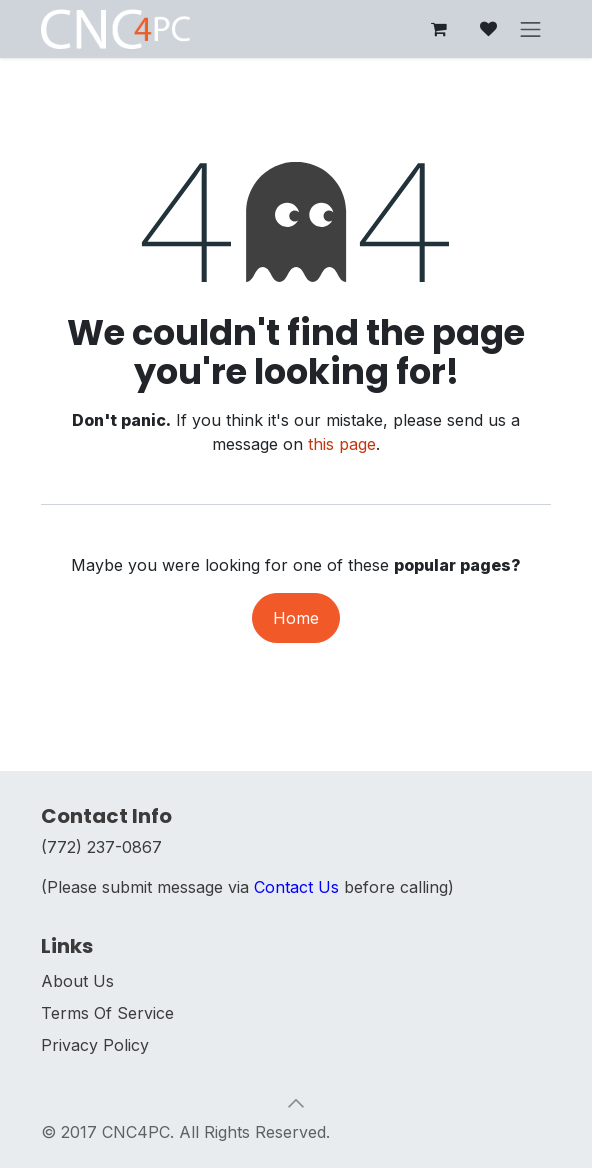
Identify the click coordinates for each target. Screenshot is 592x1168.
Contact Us (296, 887)
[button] (296, 1103)
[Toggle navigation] (531, 29)
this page (342, 444)
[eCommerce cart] (439, 29)
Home (296, 618)
